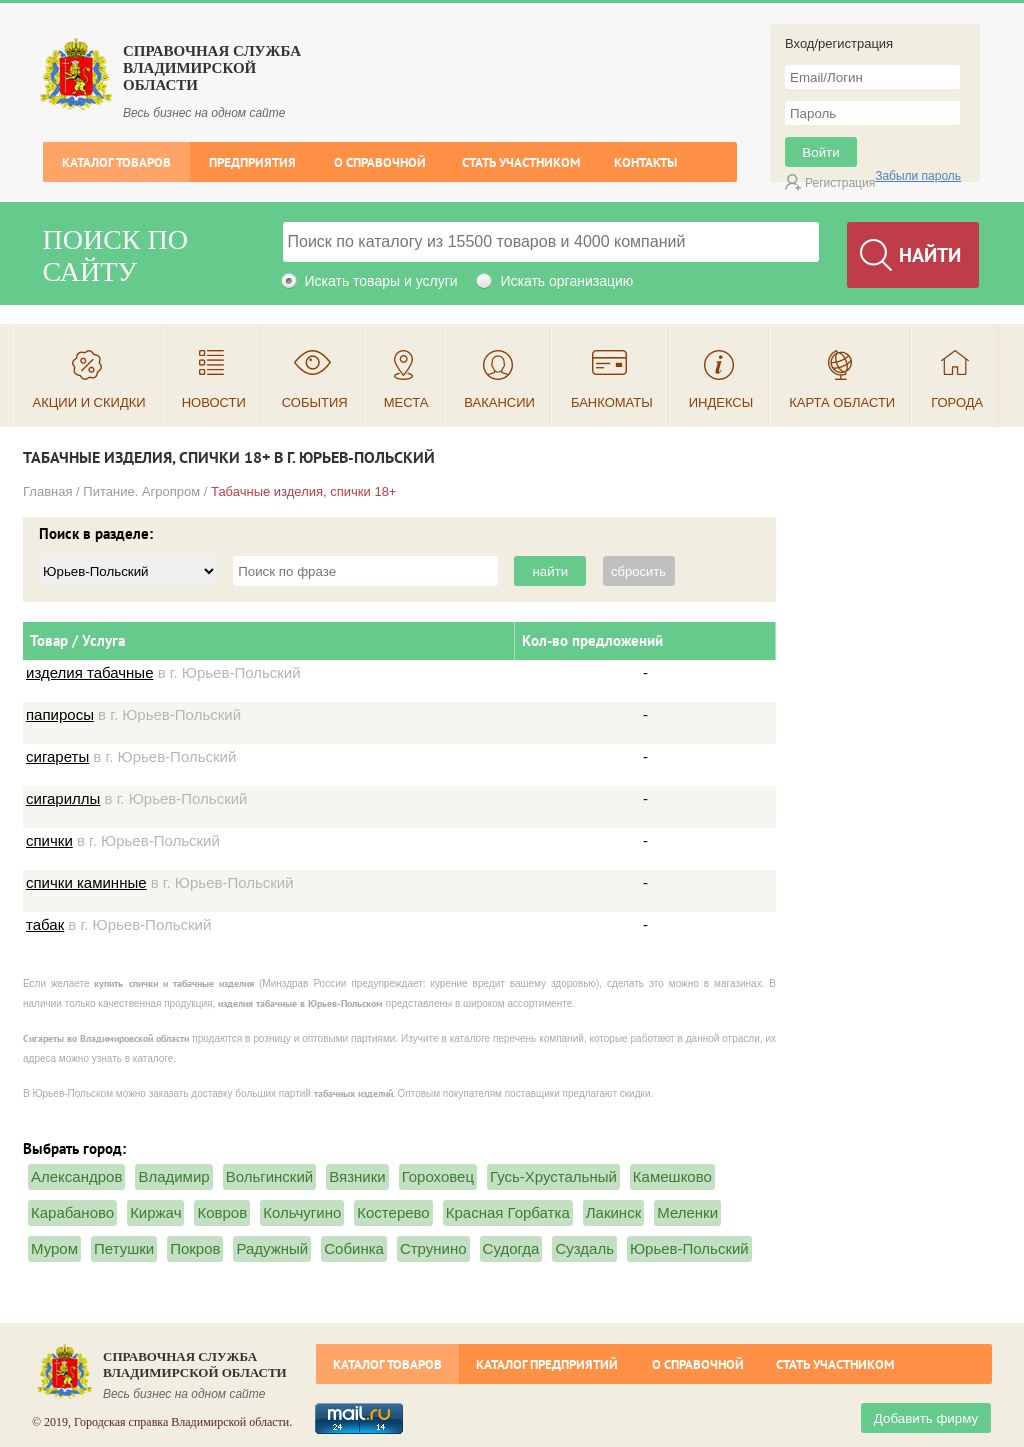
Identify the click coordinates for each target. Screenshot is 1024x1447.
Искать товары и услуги (381, 281)
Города (957, 402)
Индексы (721, 402)
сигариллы (63, 798)
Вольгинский (270, 1176)
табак (45, 924)
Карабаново (72, 1212)
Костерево (393, 1212)
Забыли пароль (918, 176)
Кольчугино (302, 1212)
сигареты (57, 756)
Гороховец (438, 1176)
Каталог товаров (116, 162)
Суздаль (584, 1248)
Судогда (511, 1248)
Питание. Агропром (141, 491)
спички (49, 840)
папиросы (60, 714)
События (315, 402)
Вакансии (499, 402)
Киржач (155, 1212)
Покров (195, 1248)
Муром (54, 1248)
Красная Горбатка (508, 1212)
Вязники (357, 1176)
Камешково (672, 1176)
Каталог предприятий (547, 1364)
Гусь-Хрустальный (553, 1176)
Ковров (222, 1212)
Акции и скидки (89, 402)
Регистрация (840, 183)
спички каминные (86, 882)
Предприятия (252, 162)
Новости (214, 402)
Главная (47, 491)
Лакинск (613, 1212)
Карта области (842, 402)
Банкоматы (612, 402)
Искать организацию (566, 281)
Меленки (687, 1212)
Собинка (354, 1248)
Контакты (645, 162)
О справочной (380, 162)
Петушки (124, 1248)
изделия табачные (89, 672)
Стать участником (521, 162)
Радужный (272, 1248)
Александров (76, 1176)
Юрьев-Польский (689, 1248)
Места (406, 402)
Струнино (433, 1248)
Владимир (173, 1176)
